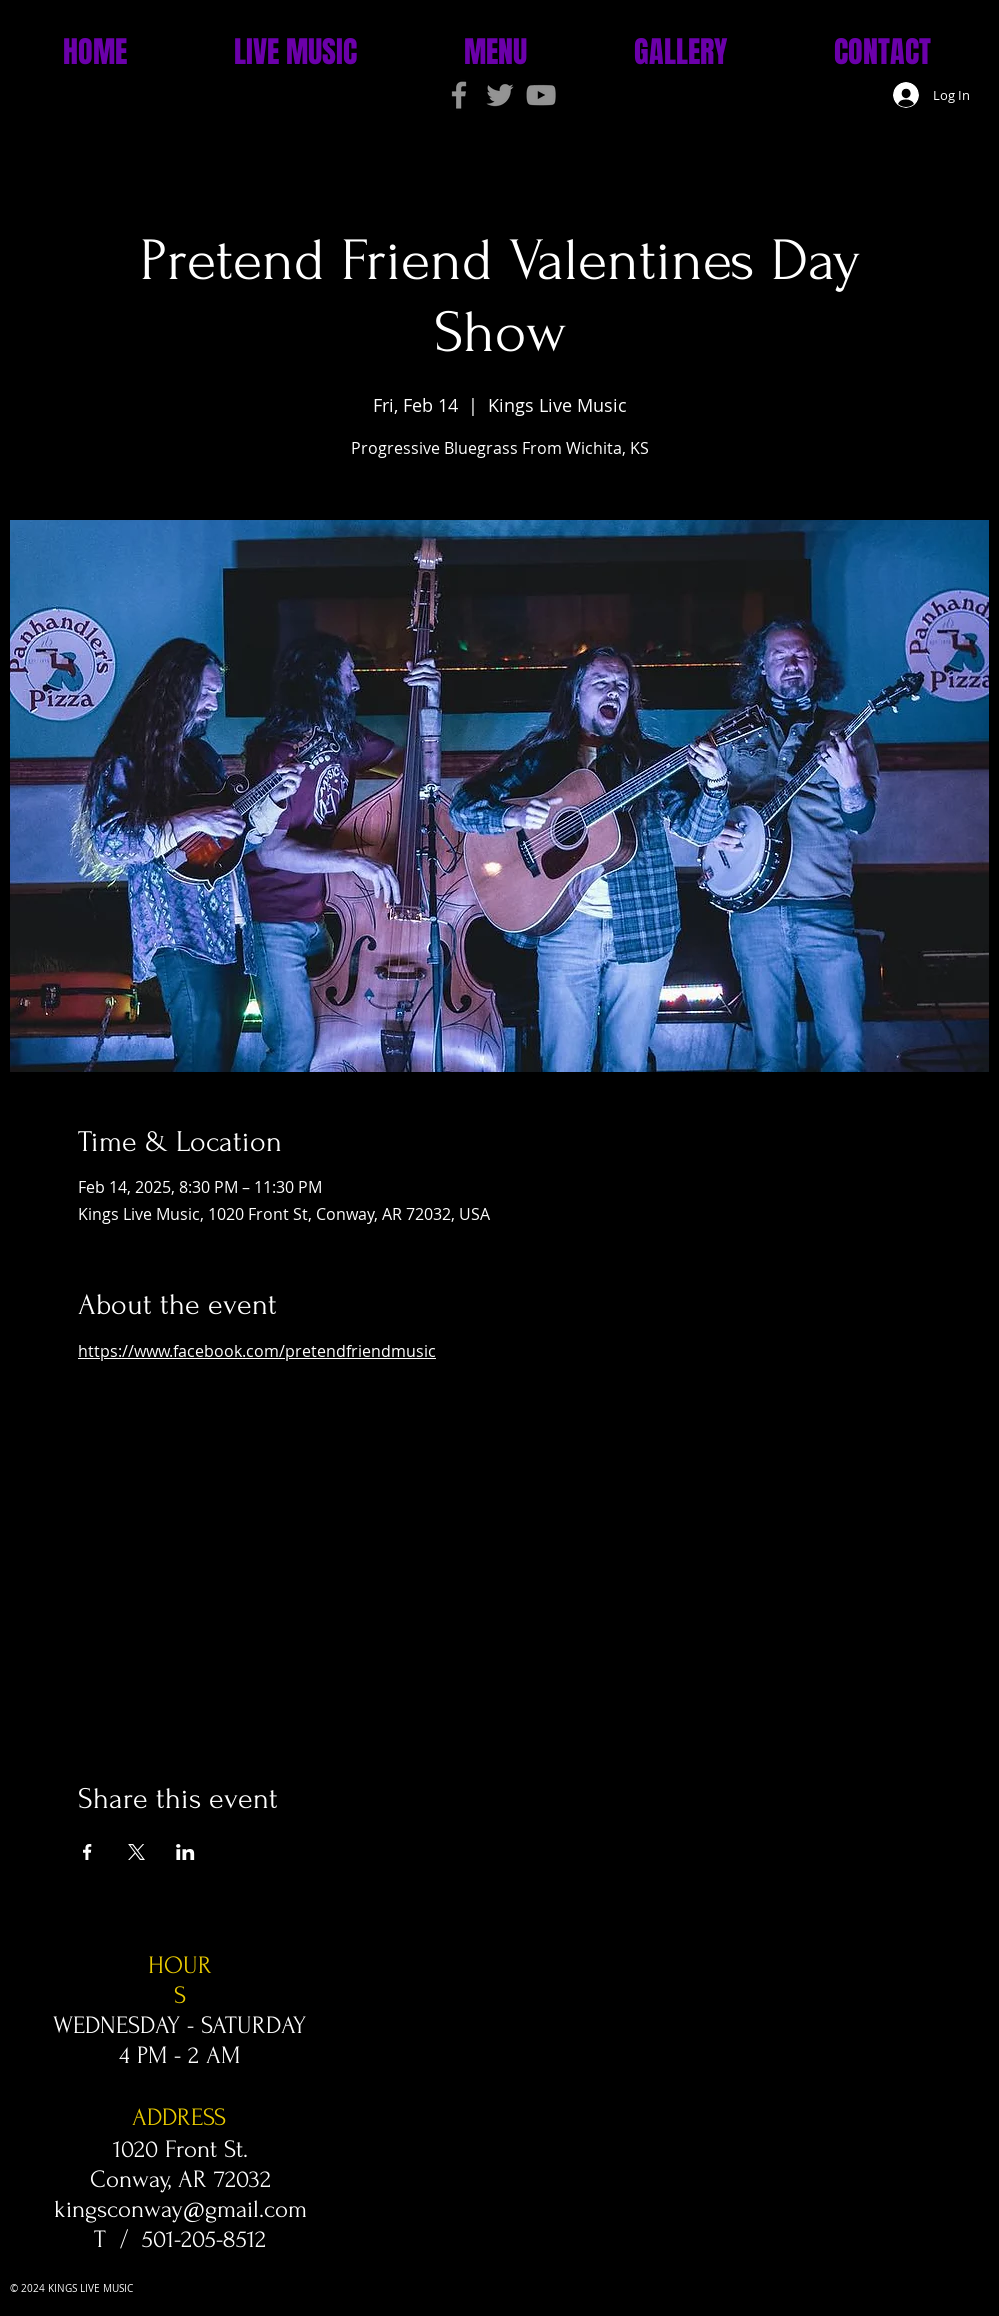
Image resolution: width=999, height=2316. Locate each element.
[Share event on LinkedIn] (185, 1852)
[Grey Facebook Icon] (459, 95)
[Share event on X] (136, 1852)
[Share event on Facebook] (87, 1852)
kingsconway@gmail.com (180, 2209)
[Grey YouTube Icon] (541, 95)
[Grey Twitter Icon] (500, 95)
